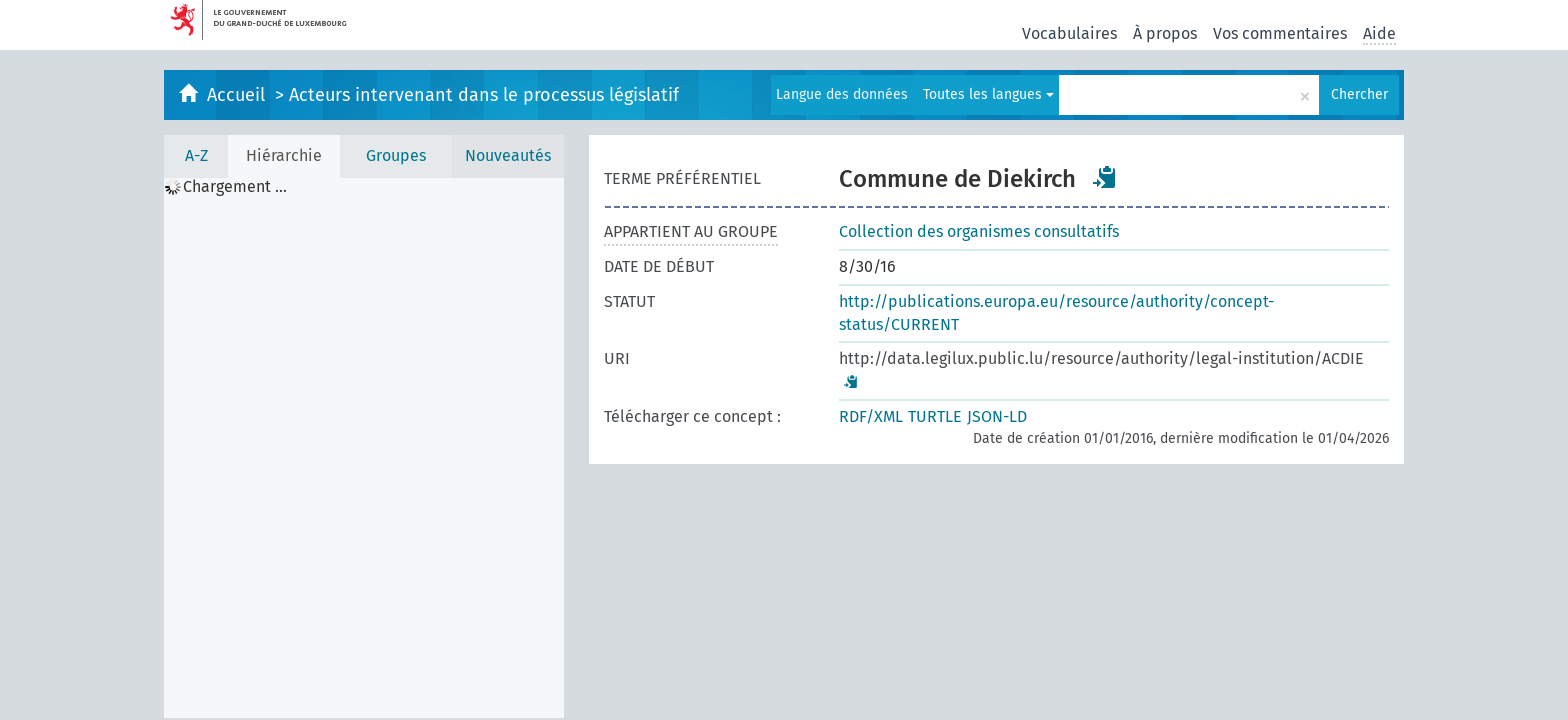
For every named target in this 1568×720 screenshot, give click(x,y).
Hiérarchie (284, 155)
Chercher (1359, 94)
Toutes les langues (988, 94)
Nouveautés (508, 155)
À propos (1165, 33)
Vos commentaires (1280, 33)
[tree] (364, 448)
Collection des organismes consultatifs (979, 231)
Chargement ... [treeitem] (235, 187)
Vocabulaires (1069, 33)
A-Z (196, 155)
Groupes (396, 155)
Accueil (238, 95)
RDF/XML (871, 416)
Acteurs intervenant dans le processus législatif (484, 95)
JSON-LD (997, 416)
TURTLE (935, 416)
